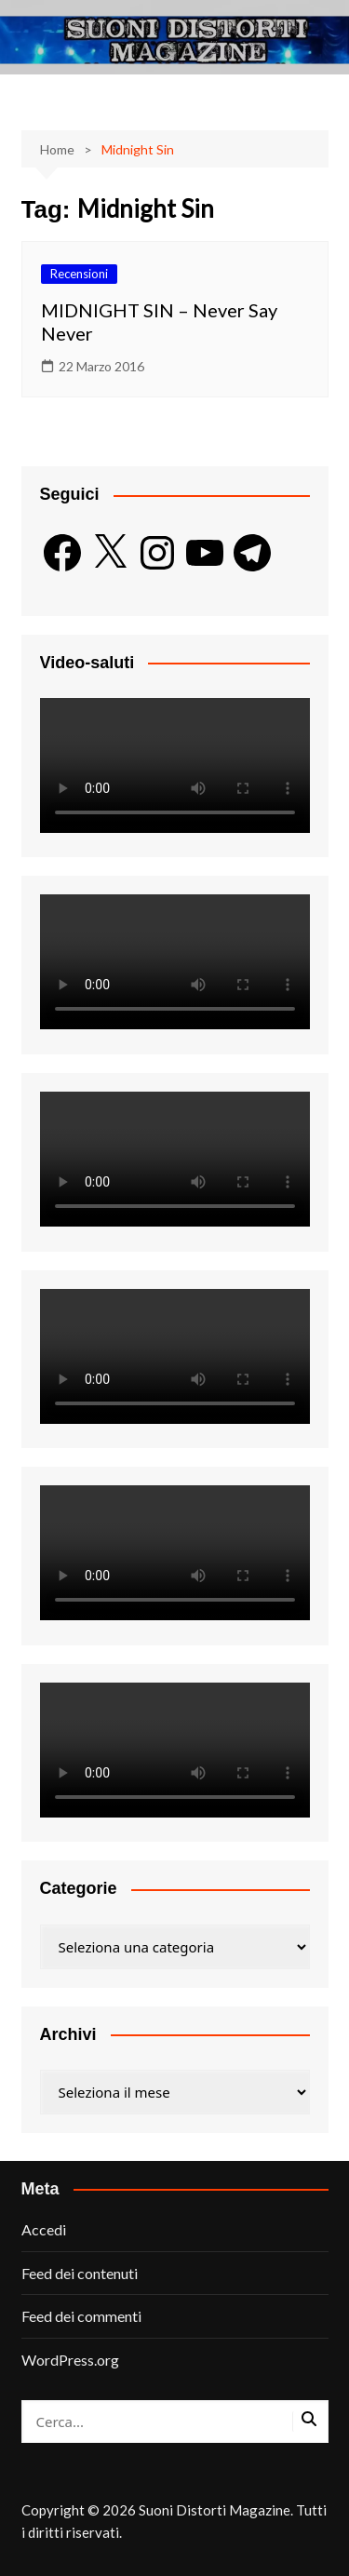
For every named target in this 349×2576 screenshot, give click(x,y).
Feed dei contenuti (79, 2273)
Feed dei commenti (81, 2316)
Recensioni (79, 273)
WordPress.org (70, 2359)
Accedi (43, 2229)
